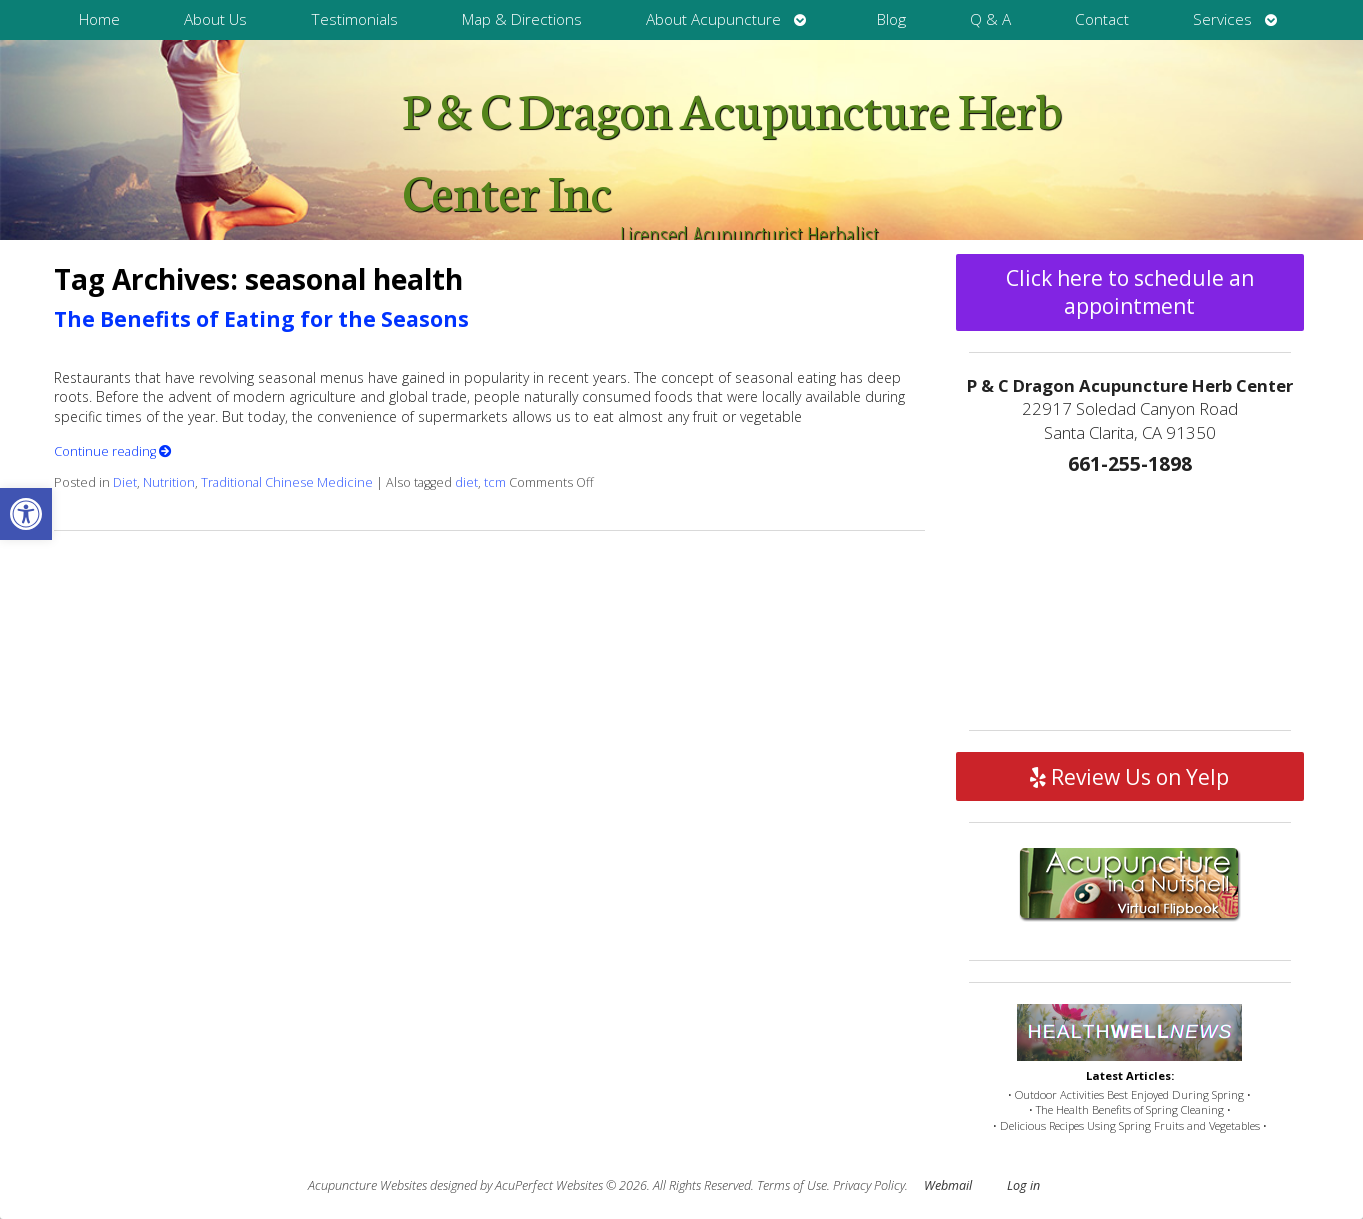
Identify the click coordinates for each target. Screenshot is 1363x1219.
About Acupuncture (713, 19)
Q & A (990, 19)
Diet (125, 482)
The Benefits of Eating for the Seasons (261, 319)
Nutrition (169, 482)
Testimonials (354, 19)
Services (1222, 19)
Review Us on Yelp (1129, 777)
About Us (215, 19)
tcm (495, 482)
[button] (26, 514)
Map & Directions (522, 19)
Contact (1102, 19)
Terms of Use (792, 1185)
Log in (1023, 1185)
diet (466, 482)
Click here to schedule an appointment (1130, 292)
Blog (891, 19)
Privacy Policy (869, 1185)
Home (99, 19)
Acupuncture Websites (367, 1185)
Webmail (948, 1185)
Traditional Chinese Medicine (287, 482)
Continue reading (113, 451)
